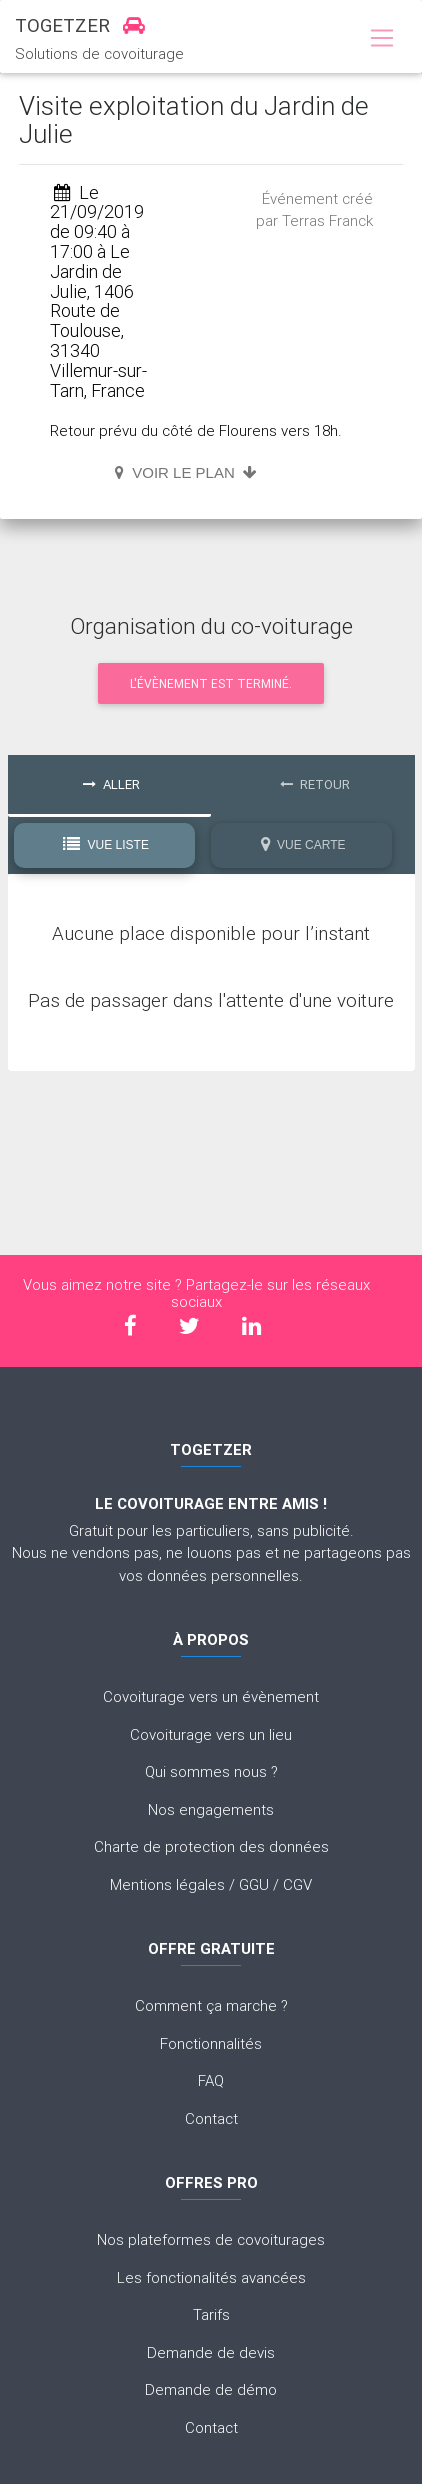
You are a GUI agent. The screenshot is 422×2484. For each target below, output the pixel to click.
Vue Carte (303, 844)
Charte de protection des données (211, 1846)
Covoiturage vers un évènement (211, 1696)
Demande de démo (211, 2389)
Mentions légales (167, 1884)
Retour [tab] (315, 784)
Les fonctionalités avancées (211, 2277)
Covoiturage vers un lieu (211, 1734)
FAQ (211, 2080)
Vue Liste (106, 844)
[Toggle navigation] (381, 39)
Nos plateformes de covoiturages (211, 2239)
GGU (254, 1884)
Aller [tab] (111, 784)
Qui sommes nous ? (211, 1771)
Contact (211, 2118)
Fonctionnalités (211, 2043)
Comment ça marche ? (211, 2005)
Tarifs (211, 2314)
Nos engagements (211, 1809)
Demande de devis (211, 2352)
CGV (297, 1884)
